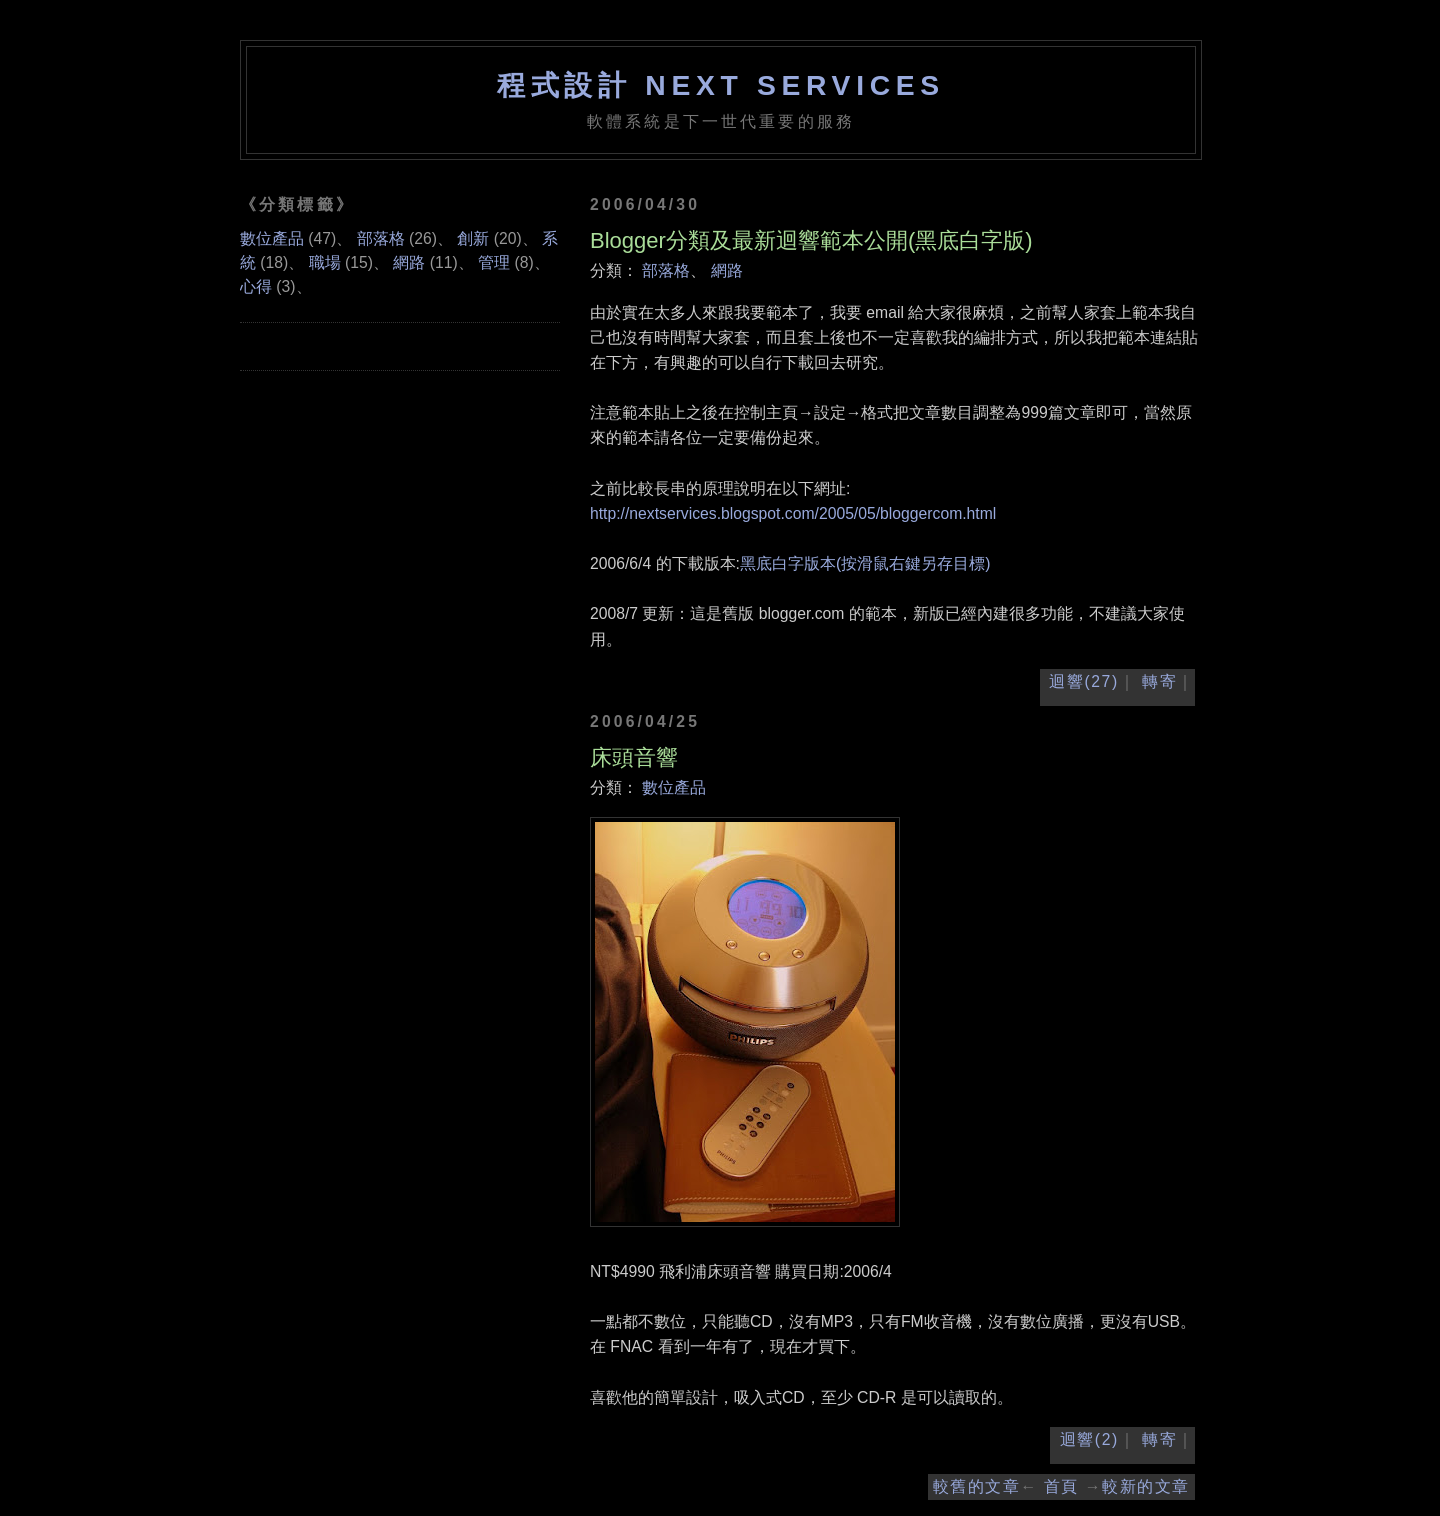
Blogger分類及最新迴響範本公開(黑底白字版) (811, 240)
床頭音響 (634, 757)
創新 (473, 238)
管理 (494, 262)
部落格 (666, 270)
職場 (325, 262)
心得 (256, 286)
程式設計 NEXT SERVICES (721, 85)
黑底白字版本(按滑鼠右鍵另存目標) (865, 563)
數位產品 (674, 787)
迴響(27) (1083, 681)
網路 (727, 270)
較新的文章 (1146, 1486)
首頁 (1061, 1486)
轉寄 (1159, 681)
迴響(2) (1089, 1439)
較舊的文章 (977, 1486)
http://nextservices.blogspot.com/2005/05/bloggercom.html (793, 513)
